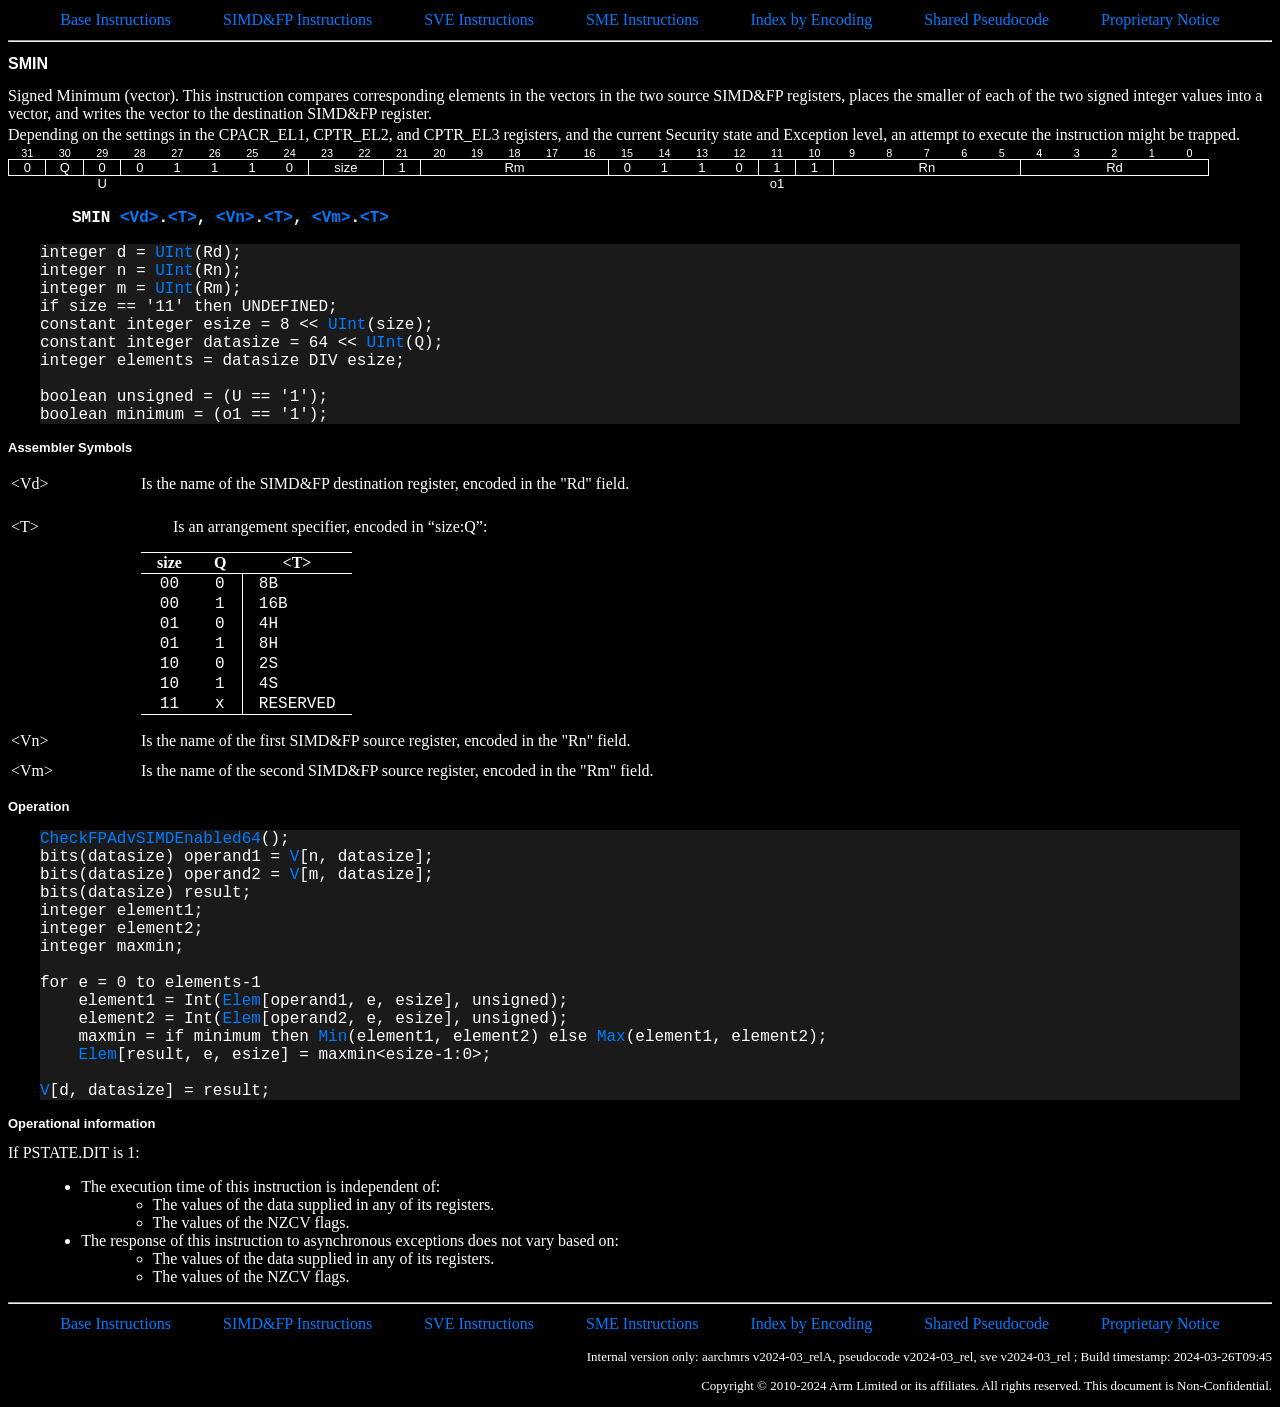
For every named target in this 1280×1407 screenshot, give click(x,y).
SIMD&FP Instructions (297, 19)
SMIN (96, 218)
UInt (174, 253)
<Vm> (331, 218)
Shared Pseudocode (986, 19)
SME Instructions (642, 19)
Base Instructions (115, 19)
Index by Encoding (811, 19)
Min (332, 1037)
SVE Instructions (479, 19)
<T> (182, 218)
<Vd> (139, 218)
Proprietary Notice (1160, 19)
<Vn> (235, 218)
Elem (241, 1001)
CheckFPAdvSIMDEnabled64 (150, 839)
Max (611, 1037)
